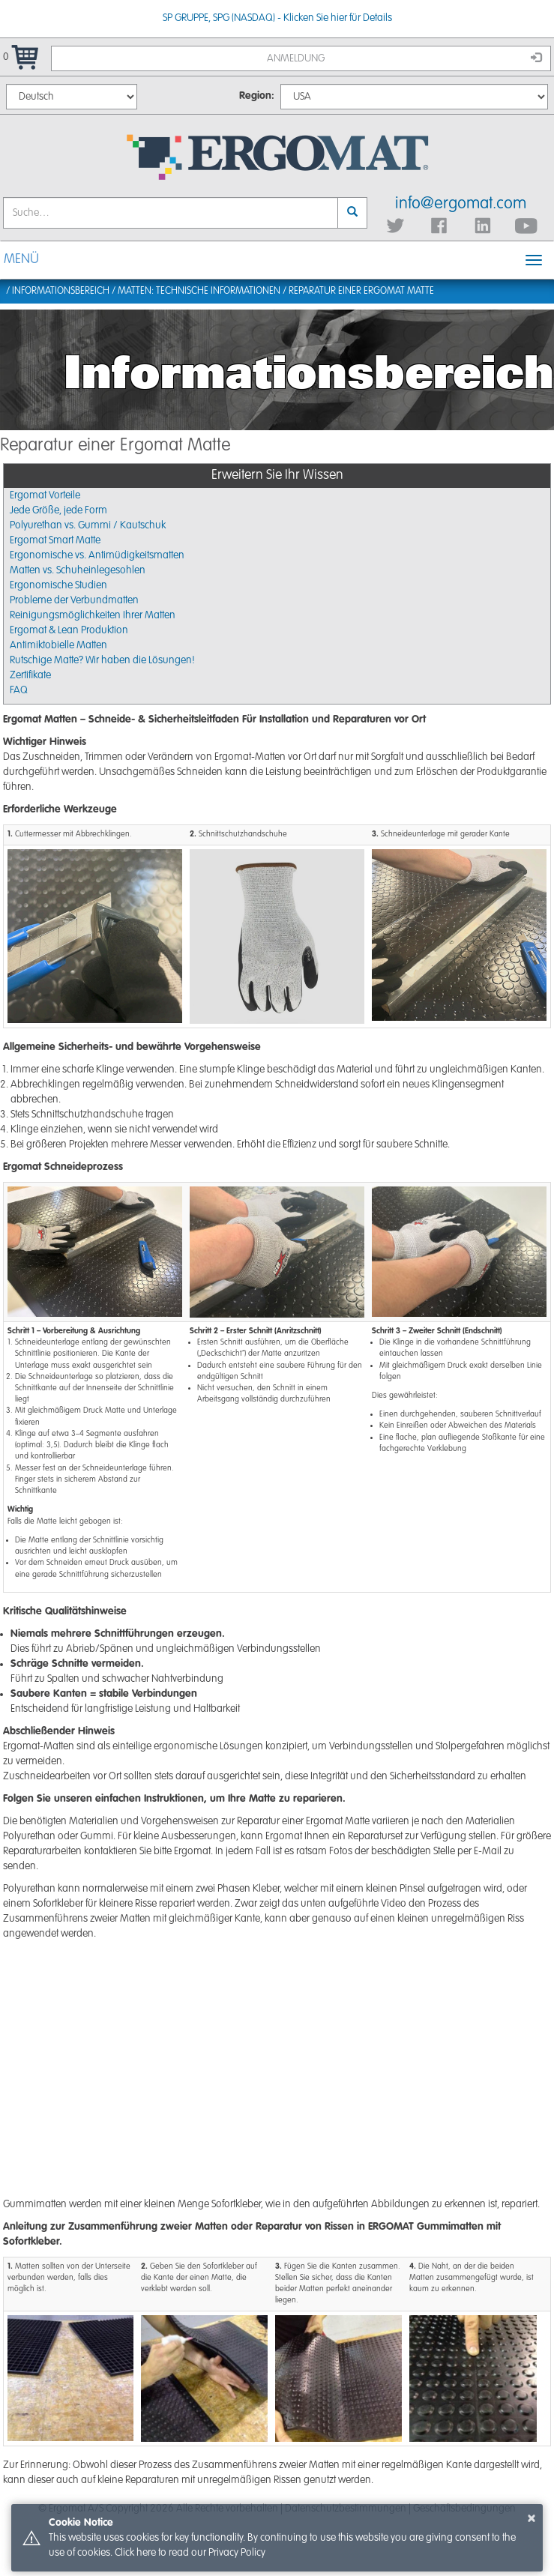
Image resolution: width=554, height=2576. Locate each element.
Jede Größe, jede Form (58, 510)
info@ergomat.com (460, 204)
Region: (256, 96)
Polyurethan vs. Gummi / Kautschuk (88, 525)
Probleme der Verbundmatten (74, 600)
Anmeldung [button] (404, 58)
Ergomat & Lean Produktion (69, 630)
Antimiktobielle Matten (58, 645)
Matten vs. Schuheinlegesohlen (77, 570)
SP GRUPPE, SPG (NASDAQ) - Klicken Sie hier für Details (277, 18)
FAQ (19, 690)
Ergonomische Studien (58, 585)
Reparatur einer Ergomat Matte (361, 291)
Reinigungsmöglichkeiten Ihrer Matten (92, 615)
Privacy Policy (236, 2553)
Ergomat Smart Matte (55, 540)
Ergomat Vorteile (45, 495)
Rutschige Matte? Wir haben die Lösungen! (102, 660)
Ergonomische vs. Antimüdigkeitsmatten (97, 555)
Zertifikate (30, 675)
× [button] (531, 2518)
